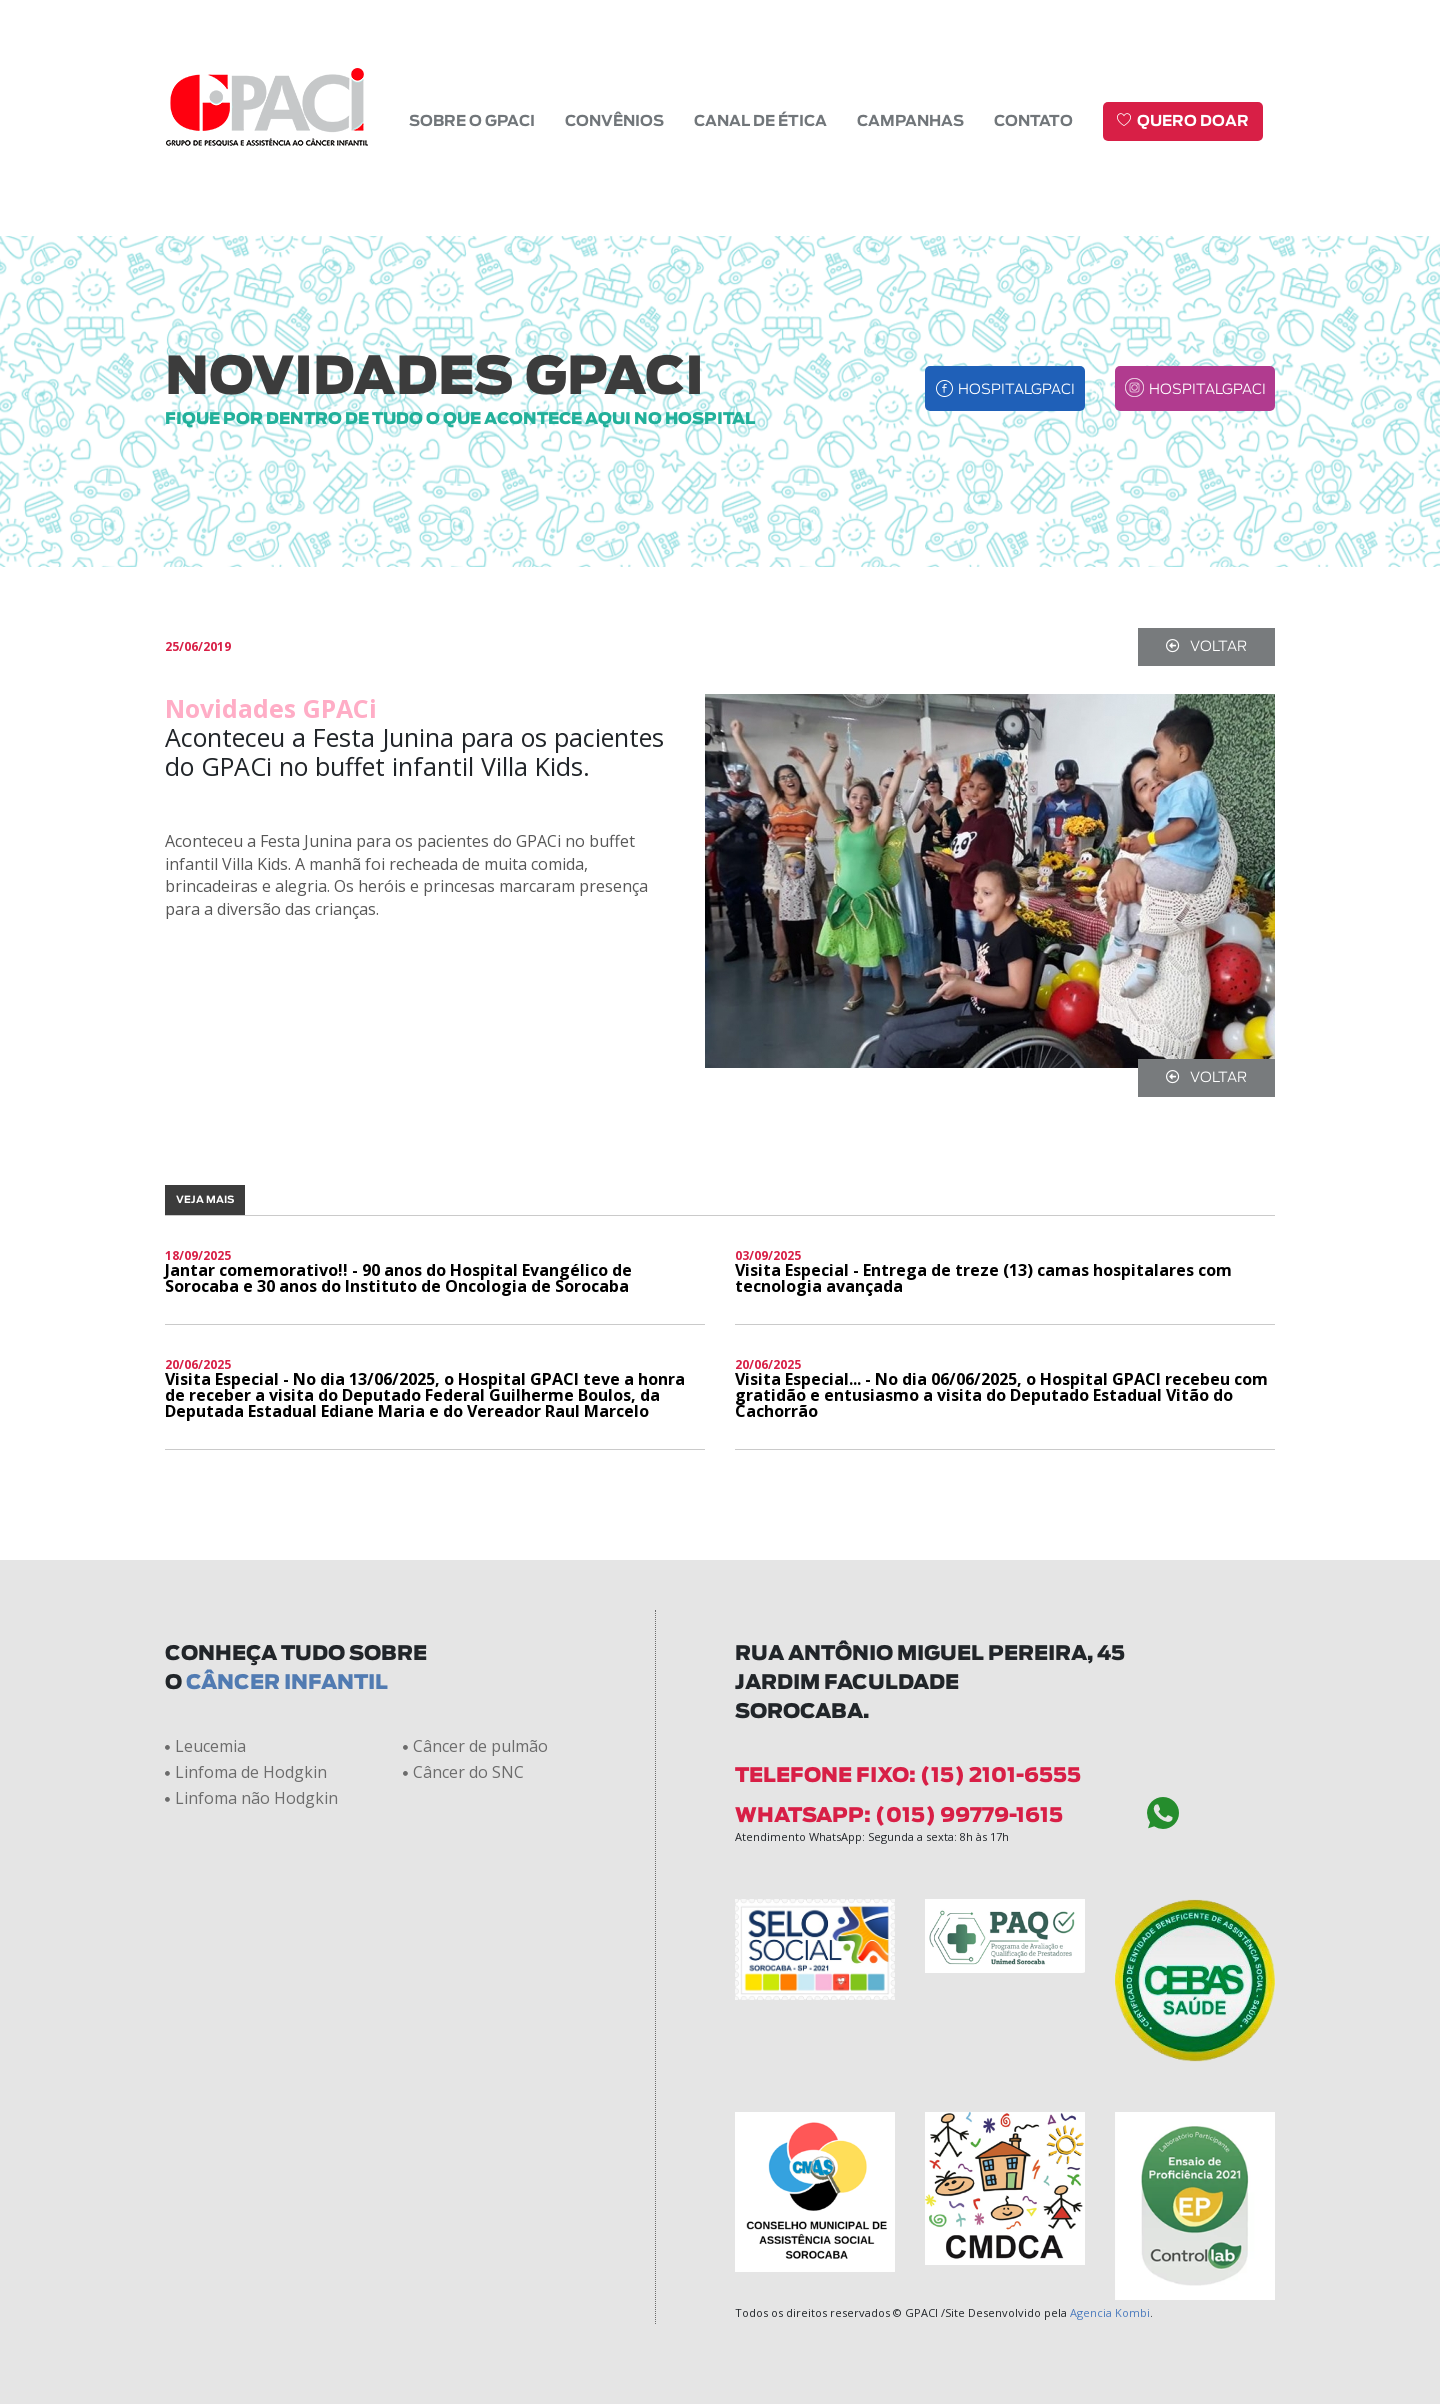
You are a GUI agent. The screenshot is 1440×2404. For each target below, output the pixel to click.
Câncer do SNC (463, 1772)
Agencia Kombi (1110, 2312)
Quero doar (1183, 120)
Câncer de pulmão (475, 1746)
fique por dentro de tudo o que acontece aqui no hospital (460, 419)
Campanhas (910, 121)
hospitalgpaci (1005, 388)
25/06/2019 (198, 647)
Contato (1033, 121)
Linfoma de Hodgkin (246, 1772)
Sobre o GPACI (472, 121)
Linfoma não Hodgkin (251, 1798)
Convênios (614, 121)
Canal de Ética (760, 121)
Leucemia (205, 1746)
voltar (1206, 646)
